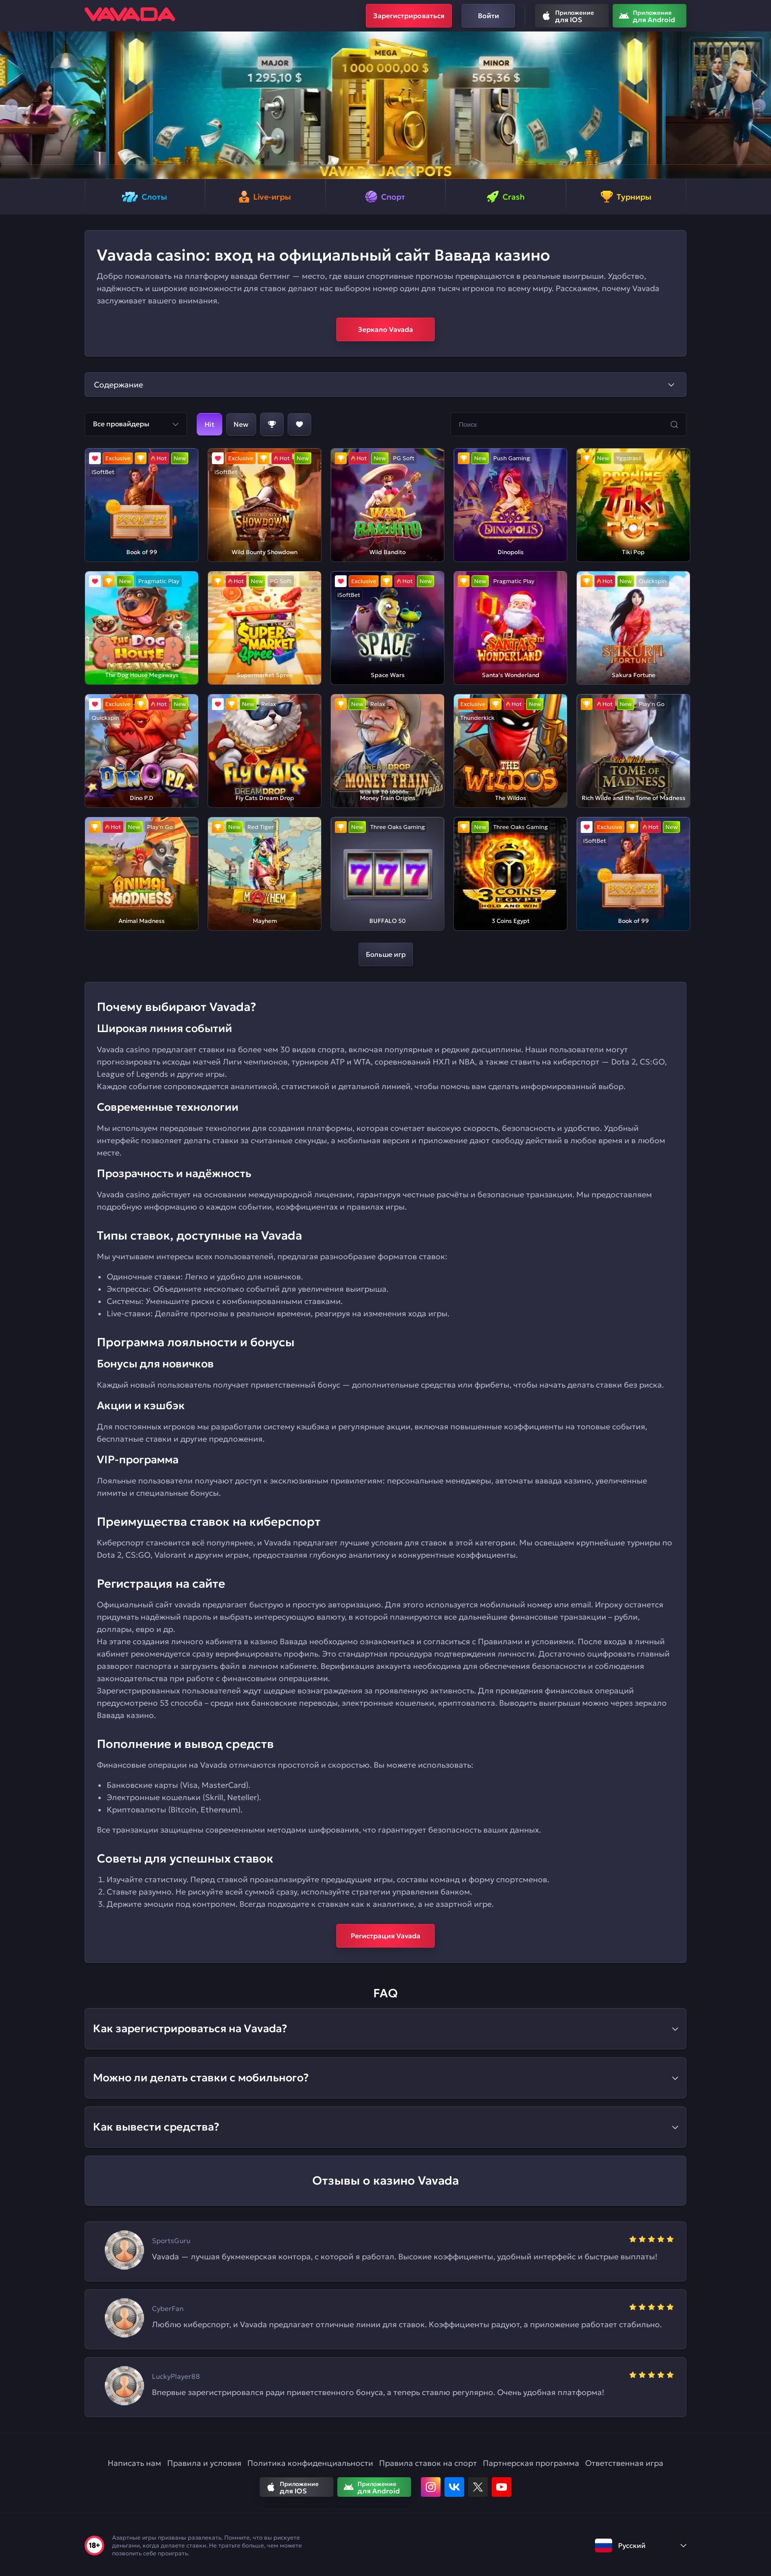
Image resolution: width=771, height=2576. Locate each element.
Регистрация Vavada (385, 1935)
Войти (488, 15)
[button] (11, 105)
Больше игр (386, 954)
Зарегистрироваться (409, 15)
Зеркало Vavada (385, 329)
